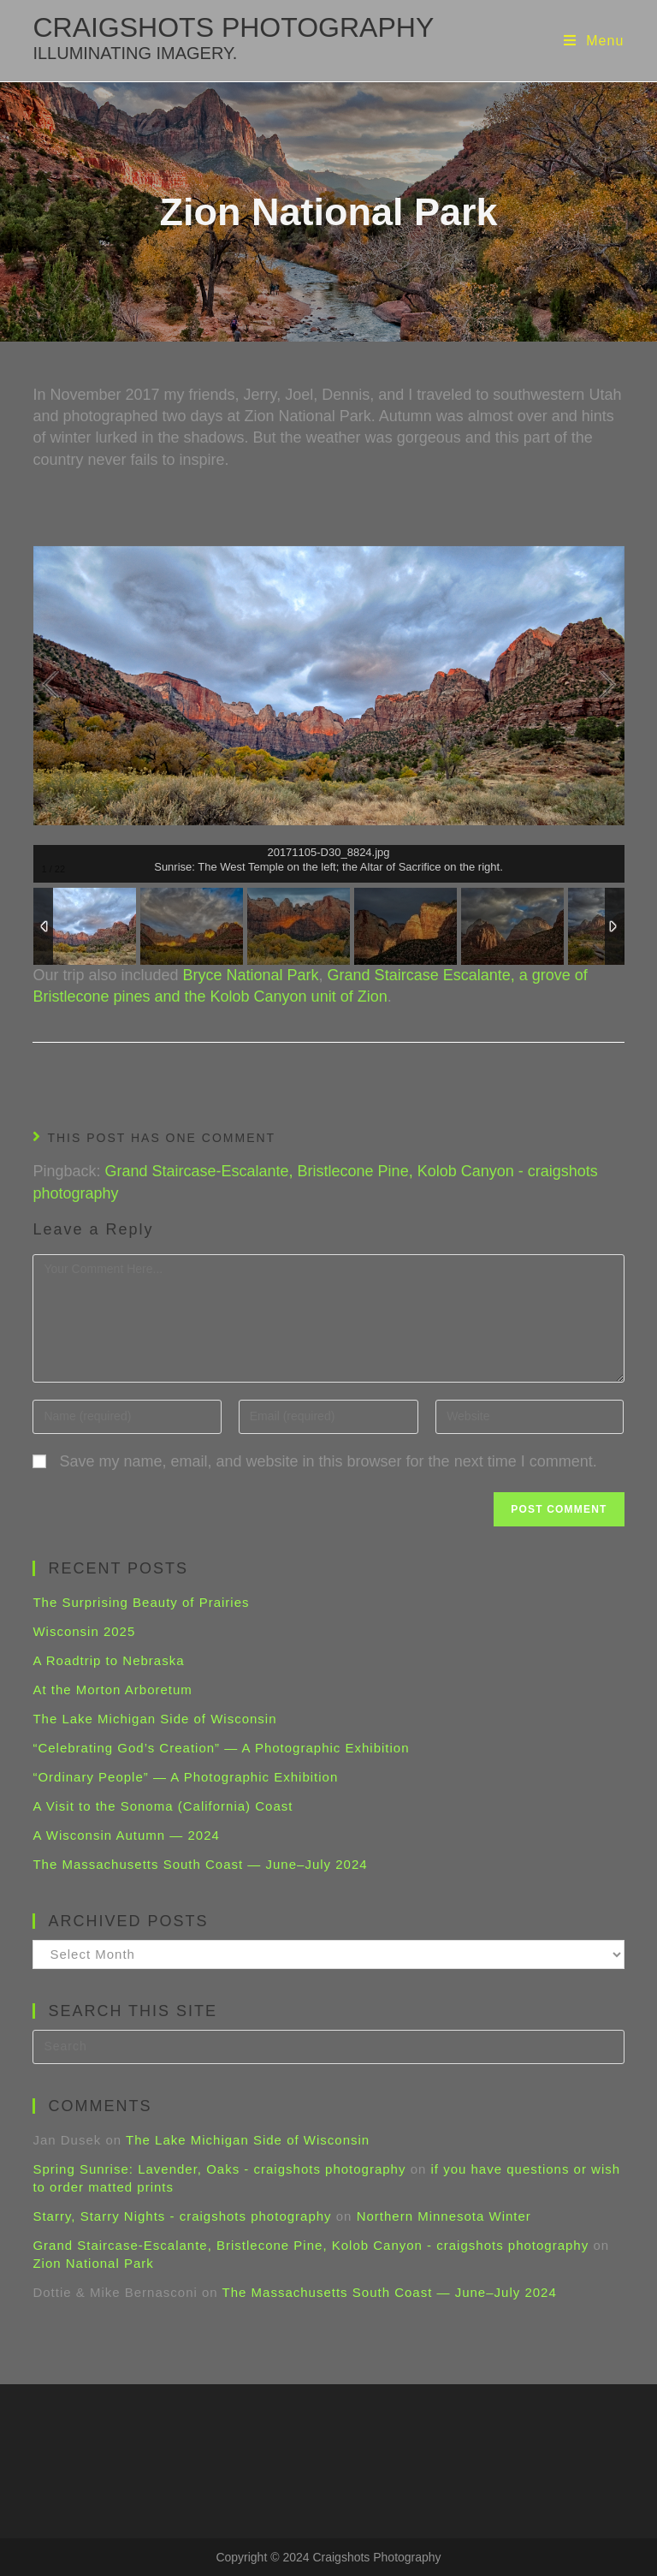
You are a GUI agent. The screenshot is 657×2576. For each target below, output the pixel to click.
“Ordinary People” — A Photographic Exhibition (185, 1777)
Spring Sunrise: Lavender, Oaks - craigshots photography (219, 2169)
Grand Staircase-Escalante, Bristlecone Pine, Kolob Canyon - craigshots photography (311, 2245)
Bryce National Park (251, 975)
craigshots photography (233, 37)
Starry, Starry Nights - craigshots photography (182, 2216)
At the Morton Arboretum (112, 1689)
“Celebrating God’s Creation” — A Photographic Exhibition (221, 1747)
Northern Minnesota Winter (444, 2216)
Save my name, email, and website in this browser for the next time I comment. (327, 1461)
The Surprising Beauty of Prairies (141, 1602)
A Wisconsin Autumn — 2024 (126, 1835)
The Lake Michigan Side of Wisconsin (154, 1718)
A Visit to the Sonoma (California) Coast (163, 1806)
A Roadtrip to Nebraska (108, 1660)
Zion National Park (93, 2263)
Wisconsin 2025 (84, 1631)
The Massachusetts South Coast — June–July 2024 (200, 1864)
